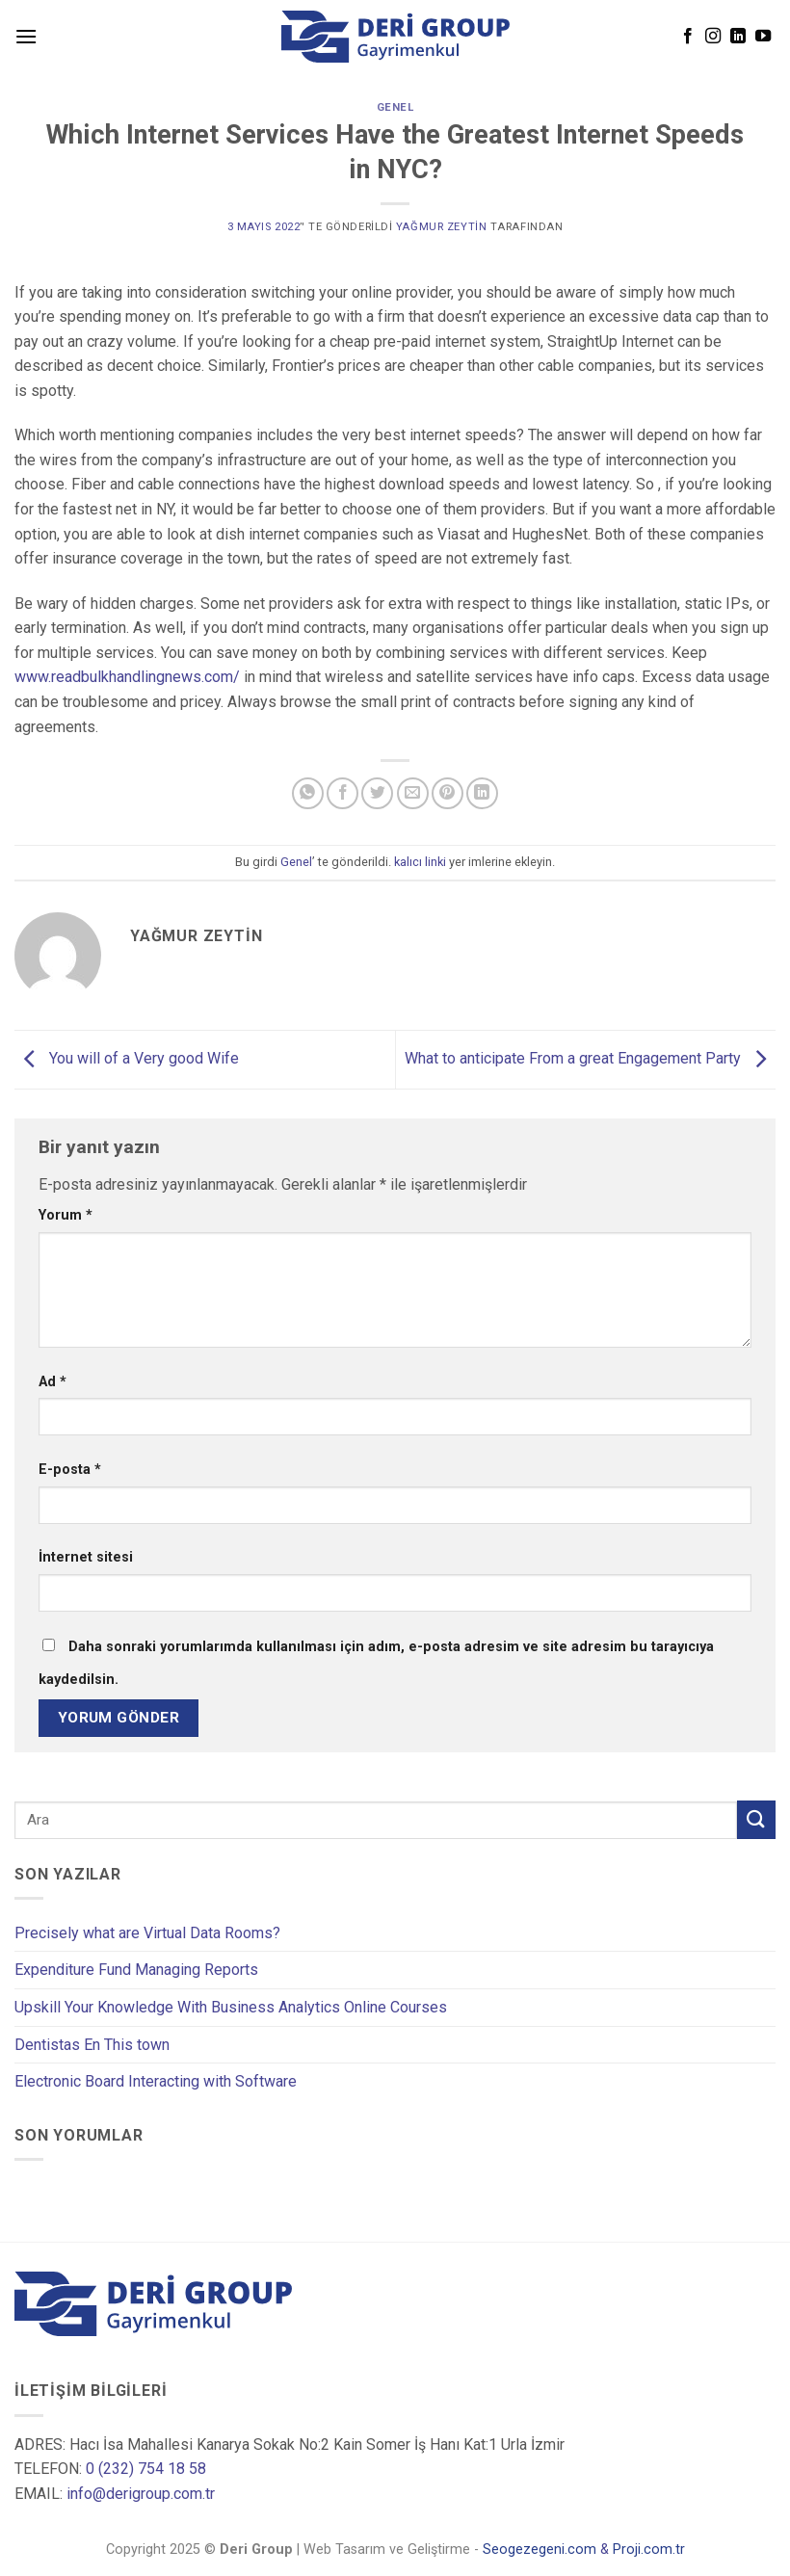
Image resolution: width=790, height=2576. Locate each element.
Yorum (65, 1215)
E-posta (70, 1469)
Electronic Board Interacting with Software (155, 2081)
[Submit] (756, 1819)
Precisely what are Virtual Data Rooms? (147, 1933)
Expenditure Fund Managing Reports (136, 1969)
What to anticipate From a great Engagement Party (590, 1058)
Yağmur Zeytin (441, 227)
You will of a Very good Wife (126, 1058)
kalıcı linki (420, 861)
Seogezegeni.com (539, 2550)
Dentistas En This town (92, 2045)
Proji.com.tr (649, 2550)
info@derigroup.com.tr (140, 2493)
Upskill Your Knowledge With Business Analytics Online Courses (230, 2007)
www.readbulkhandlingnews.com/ (127, 677)
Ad (52, 1382)
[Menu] (26, 36)
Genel (395, 107)
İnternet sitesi (86, 1557)
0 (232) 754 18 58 (146, 2468)
